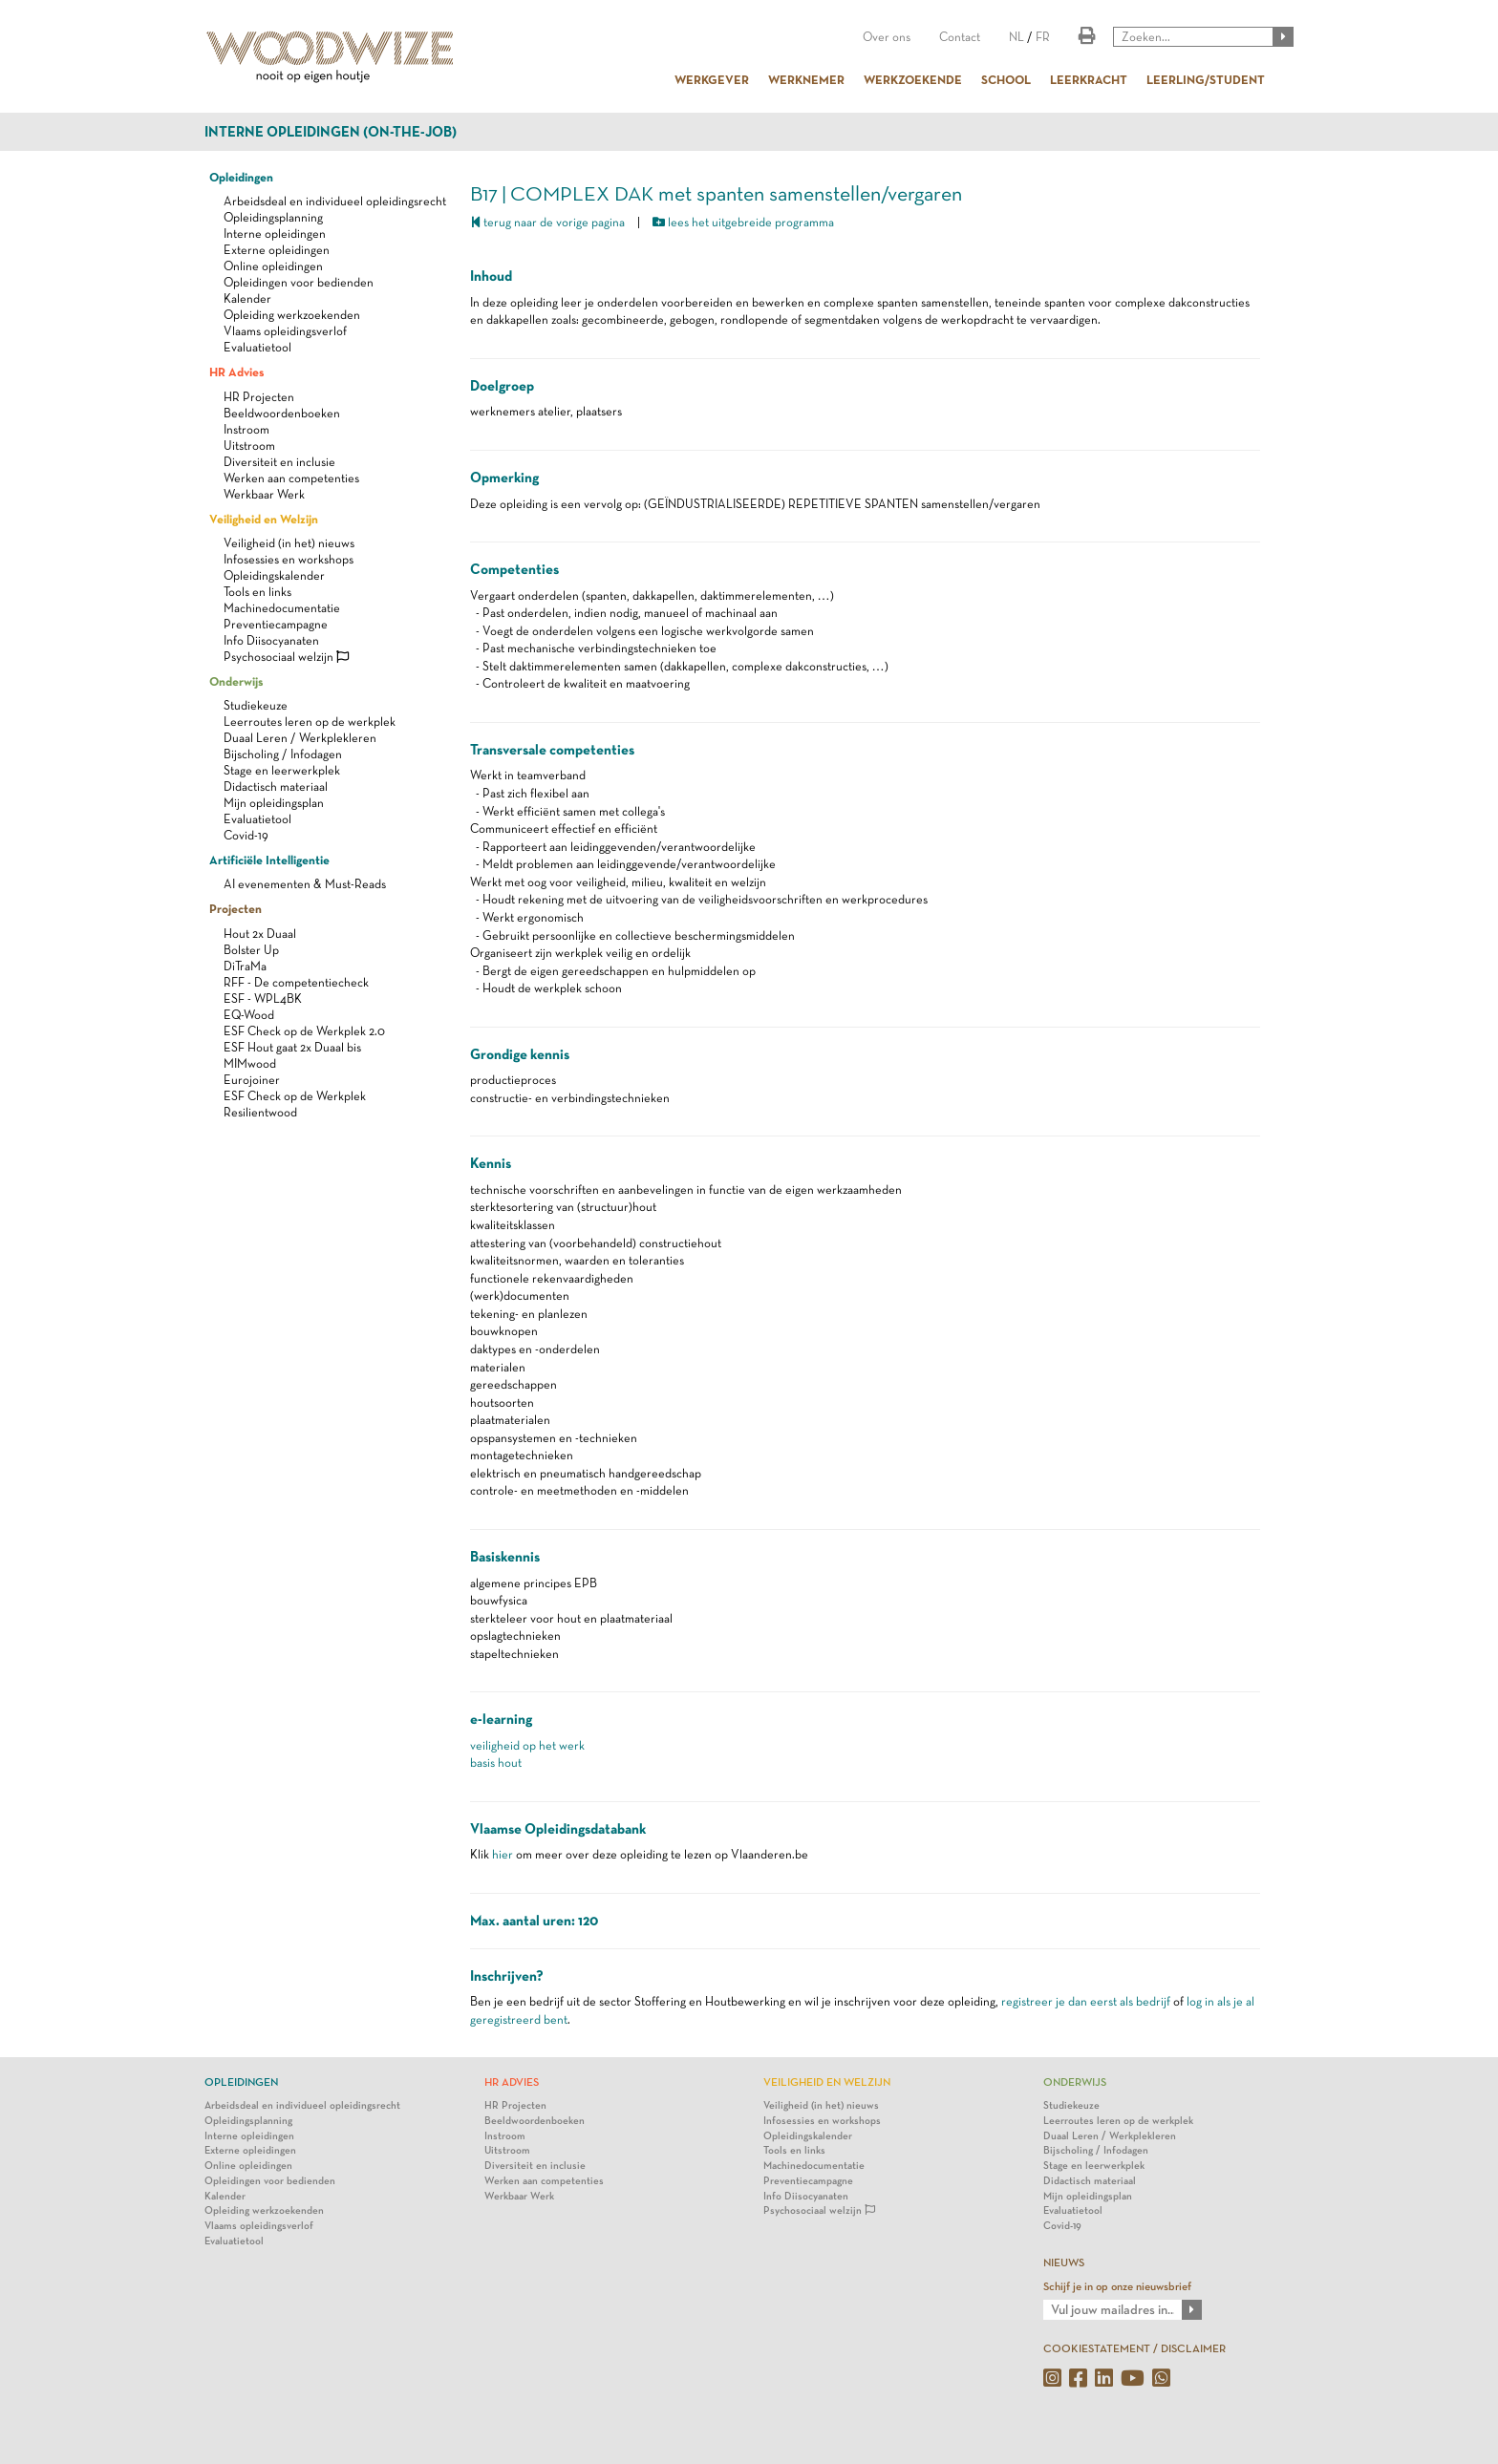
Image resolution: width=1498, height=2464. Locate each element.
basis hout (496, 1762)
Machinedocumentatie (282, 608)
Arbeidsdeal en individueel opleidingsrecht (335, 201)
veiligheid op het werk (527, 1745)
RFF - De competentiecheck (296, 982)
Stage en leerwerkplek (282, 770)
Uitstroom (249, 445)
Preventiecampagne (276, 624)
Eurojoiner (252, 1080)
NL (1016, 37)
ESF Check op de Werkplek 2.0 (304, 1031)
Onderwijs (236, 681)
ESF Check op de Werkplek (295, 1096)
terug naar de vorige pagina (547, 222)
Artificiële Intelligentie (269, 859)
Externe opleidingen (277, 250)
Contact (959, 37)
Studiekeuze (256, 705)
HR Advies (236, 371)
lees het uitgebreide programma (743, 222)
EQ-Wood (249, 1015)
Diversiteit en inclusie (279, 462)
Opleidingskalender (274, 575)
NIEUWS (1063, 2262)
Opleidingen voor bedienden (299, 282)
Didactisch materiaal (276, 786)
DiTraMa (245, 966)
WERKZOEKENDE (913, 79)
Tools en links (257, 591)
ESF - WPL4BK (263, 998)
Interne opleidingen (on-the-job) (330, 131)
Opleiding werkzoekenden (292, 315)
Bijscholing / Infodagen (283, 754)
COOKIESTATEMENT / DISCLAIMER (1134, 2348)
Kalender (247, 298)
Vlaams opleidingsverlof (285, 331)
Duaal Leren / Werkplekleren (300, 738)
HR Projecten (259, 397)
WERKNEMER (806, 79)
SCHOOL (1006, 79)
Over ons (886, 37)
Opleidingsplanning (273, 217)
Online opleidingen (273, 266)
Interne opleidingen (275, 233)
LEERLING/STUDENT (1205, 79)
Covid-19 (246, 835)
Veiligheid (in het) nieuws (289, 543)
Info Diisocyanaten (271, 640)
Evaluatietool (257, 347)
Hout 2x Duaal (260, 933)
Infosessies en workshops (288, 559)
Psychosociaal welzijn (286, 656)
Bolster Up (251, 950)
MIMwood (250, 1063)
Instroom (246, 429)
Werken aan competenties (291, 478)
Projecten (235, 908)
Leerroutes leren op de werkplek (310, 721)
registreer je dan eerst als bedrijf (1085, 2001)
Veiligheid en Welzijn (263, 518)
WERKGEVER (711, 79)
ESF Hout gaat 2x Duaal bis (292, 1047)
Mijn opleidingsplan (274, 803)
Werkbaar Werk (264, 494)
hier (502, 1854)
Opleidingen (241, 176)
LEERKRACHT (1088, 79)
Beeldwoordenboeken (282, 413)
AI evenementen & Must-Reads (305, 884)
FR (1043, 37)
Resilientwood (260, 1112)
